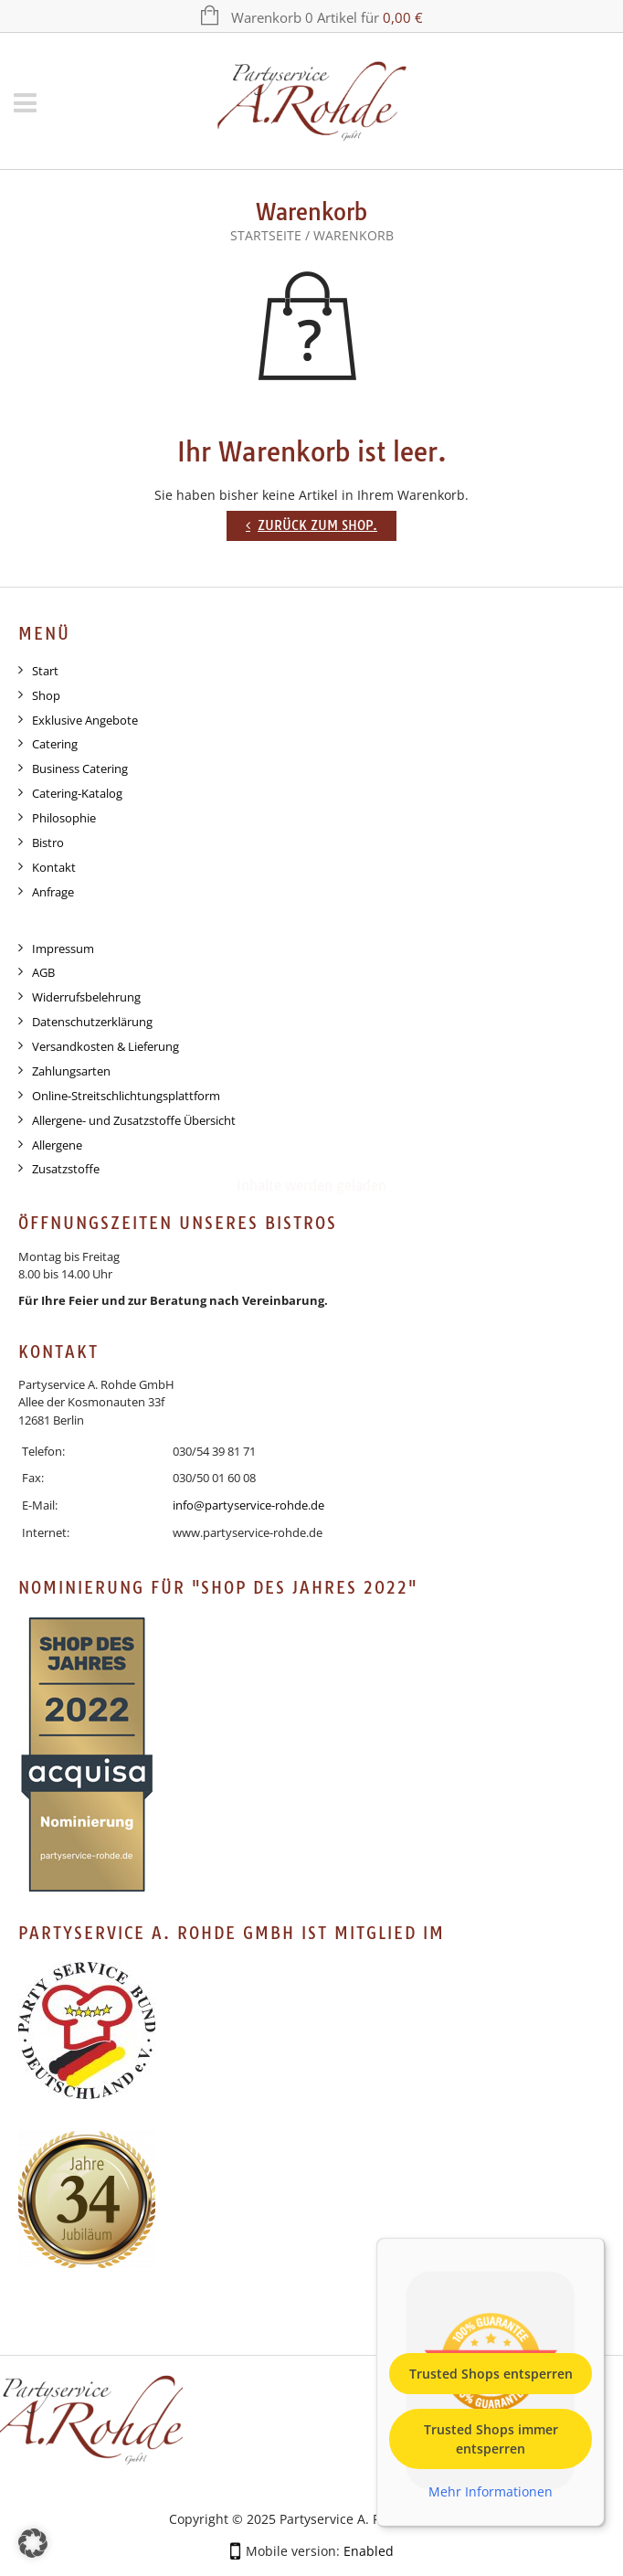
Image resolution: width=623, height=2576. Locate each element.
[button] (33, 2543)
